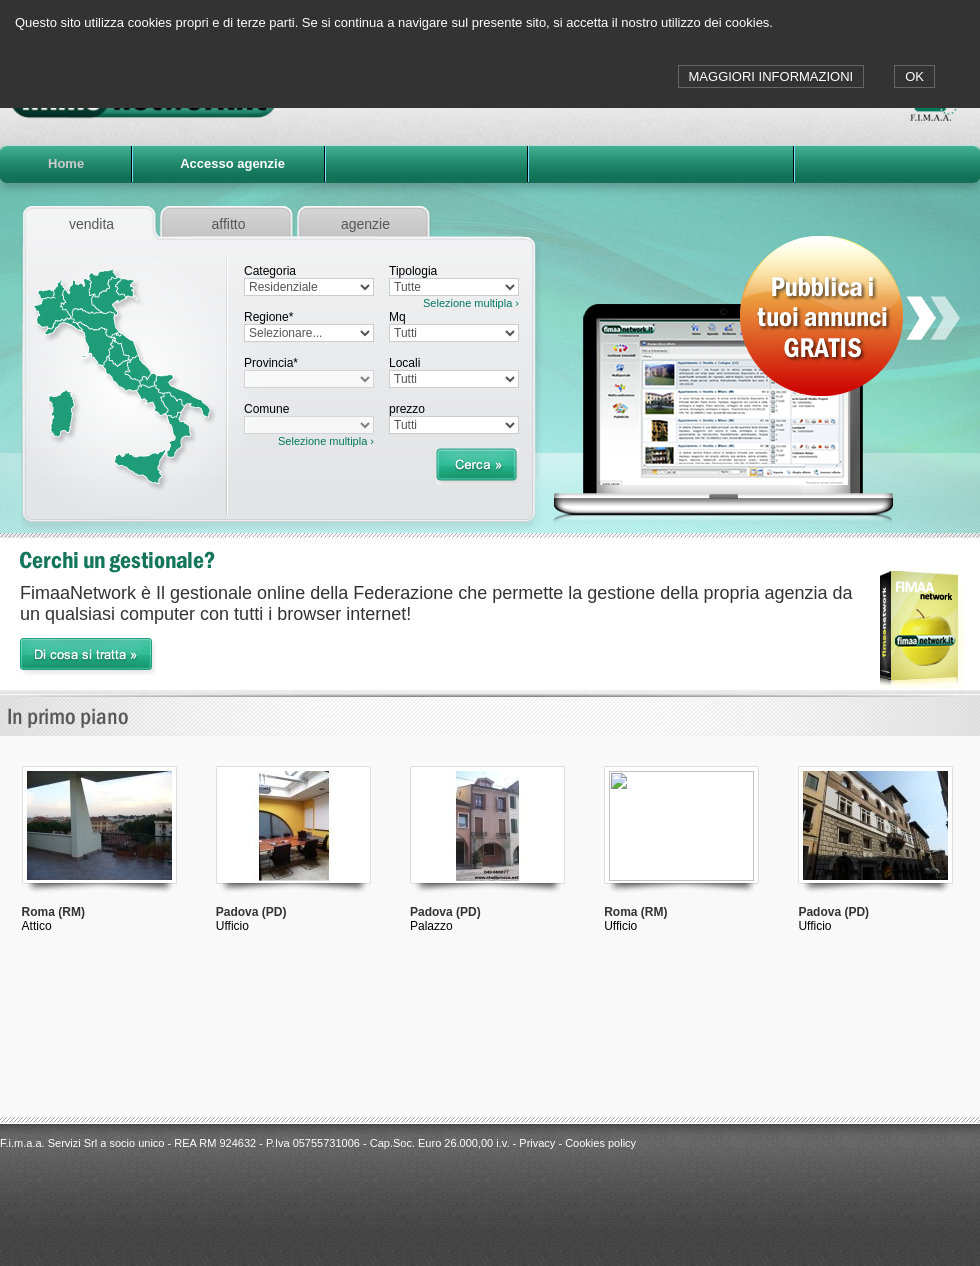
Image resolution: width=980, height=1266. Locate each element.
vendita (91, 224)
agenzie (365, 224)
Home (66, 163)
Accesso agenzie (232, 163)
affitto (229, 224)
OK (914, 76)
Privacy (537, 1143)
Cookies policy (600, 1143)
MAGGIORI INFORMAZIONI (771, 76)
